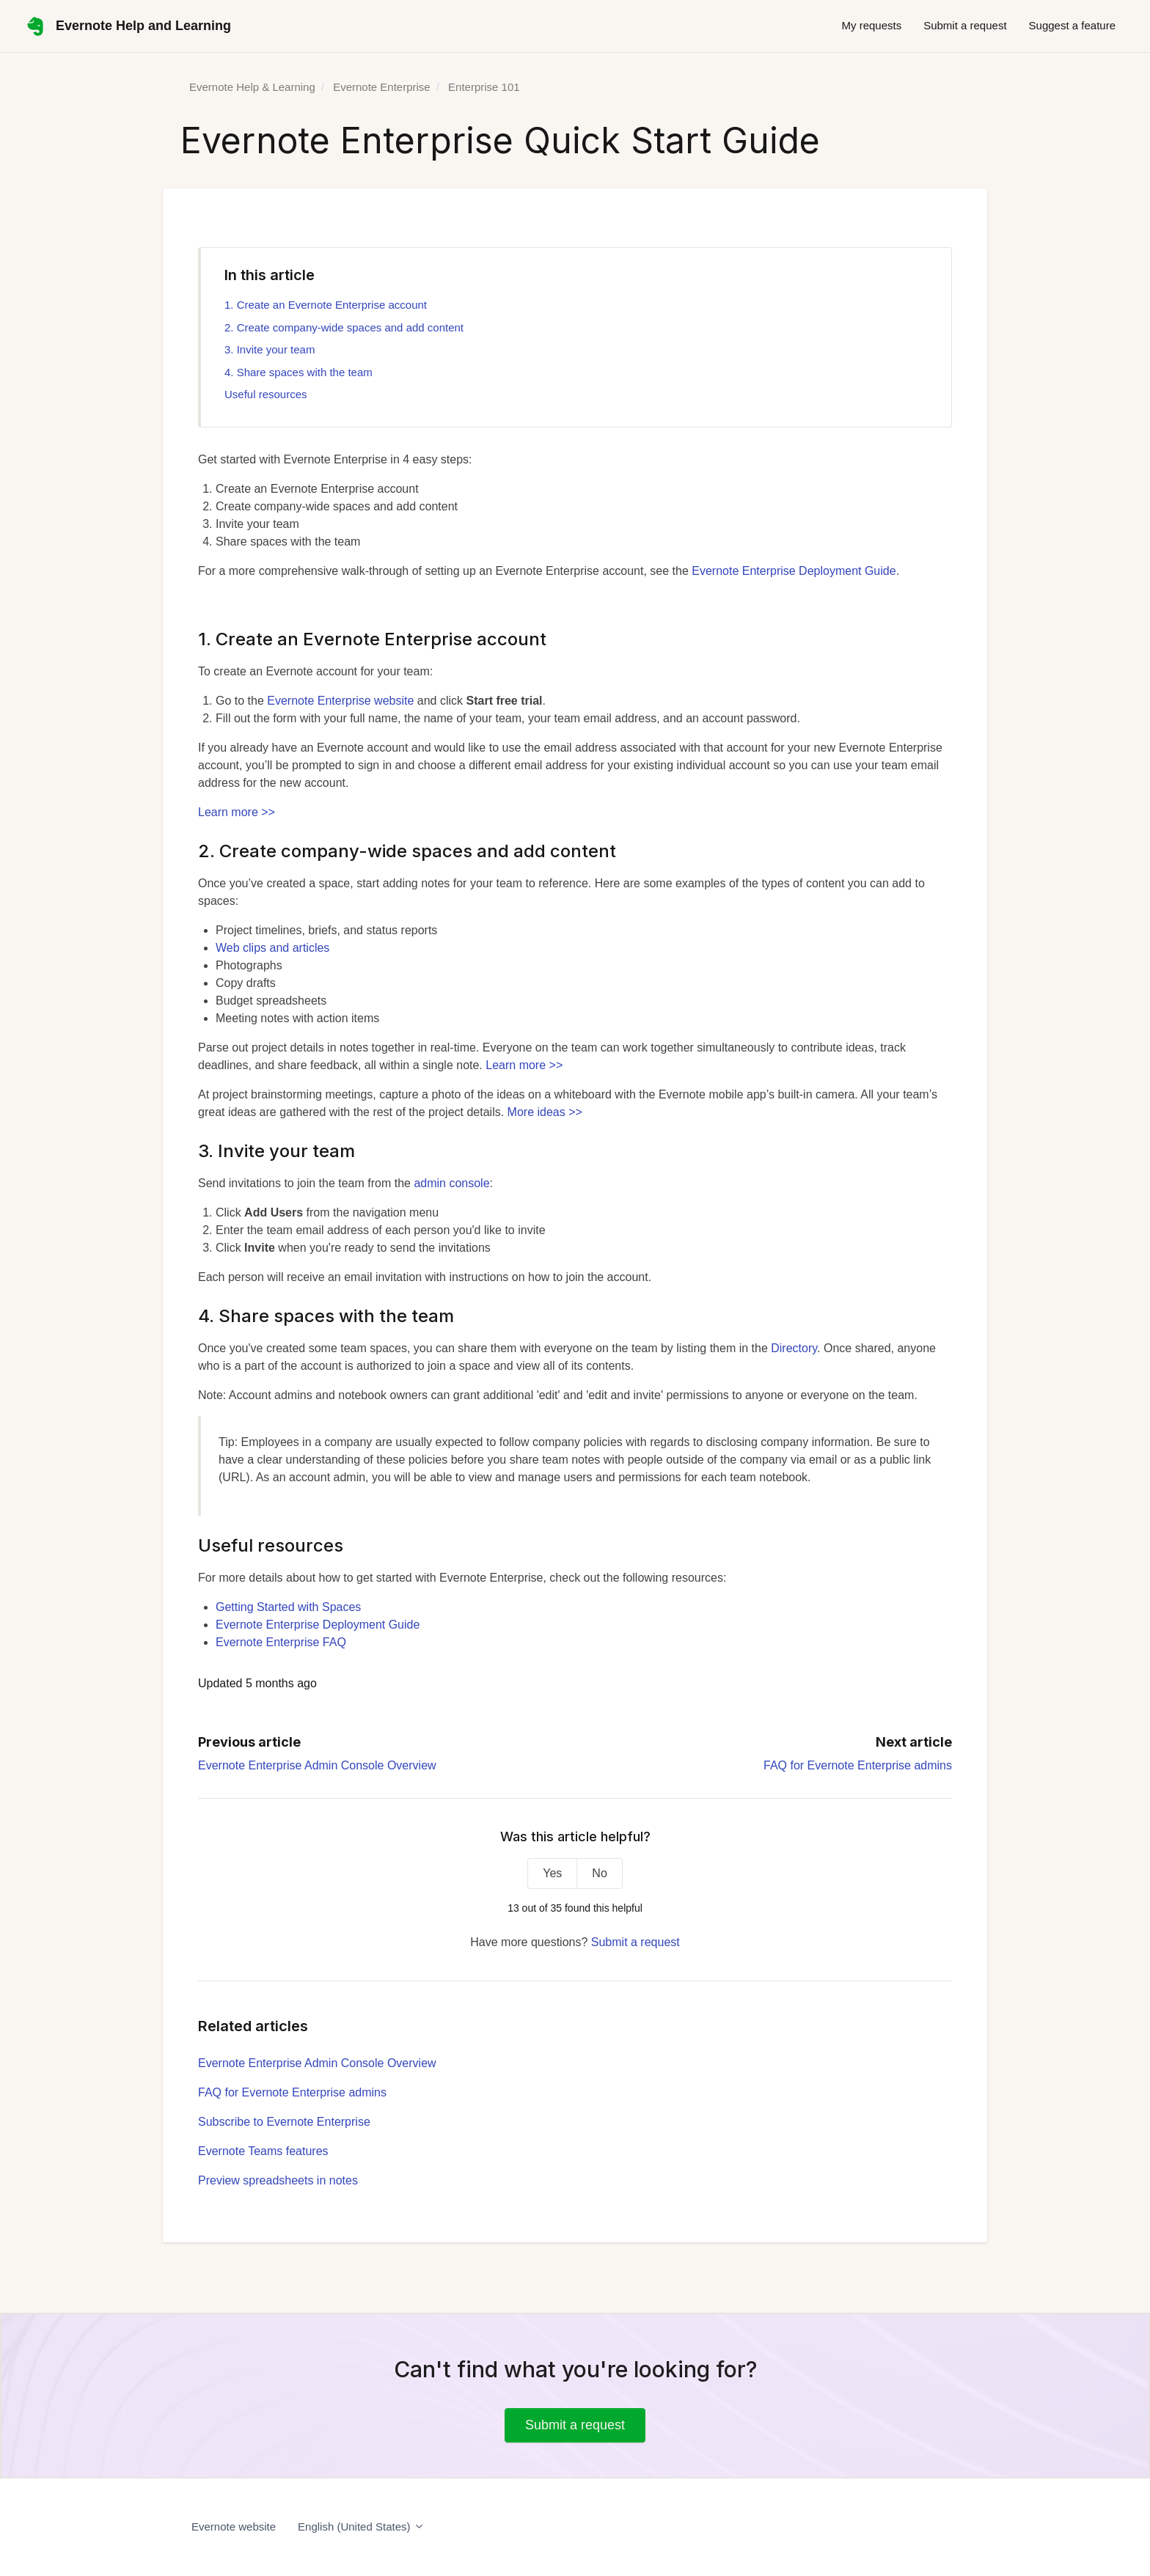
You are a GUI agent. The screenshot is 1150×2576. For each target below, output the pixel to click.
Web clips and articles (272, 948)
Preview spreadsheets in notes (278, 2180)
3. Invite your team (269, 349)
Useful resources (265, 394)
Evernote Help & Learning (252, 87)
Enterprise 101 (484, 87)
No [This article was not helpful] (599, 1873)
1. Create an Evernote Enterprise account (325, 304)
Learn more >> (236, 812)
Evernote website (233, 2526)
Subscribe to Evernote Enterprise (284, 2122)
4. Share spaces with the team (298, 372)
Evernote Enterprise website (340, 700)
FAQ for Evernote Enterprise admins (857, 1765)
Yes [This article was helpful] (552, 1873)
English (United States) (361, 2526)
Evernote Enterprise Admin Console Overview (317, 1765)
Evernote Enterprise (382, 87)
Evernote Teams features (263, 2151)
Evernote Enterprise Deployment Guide (794, 571)
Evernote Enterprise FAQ (281, 1642)
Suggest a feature (1072, 25)
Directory (794, 1348)
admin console (451, 1183)
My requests (871, 25)
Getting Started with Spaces (288, 1607)
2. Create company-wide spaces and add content (344, 327)
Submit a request (964, 25)
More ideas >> (545, 1112)
